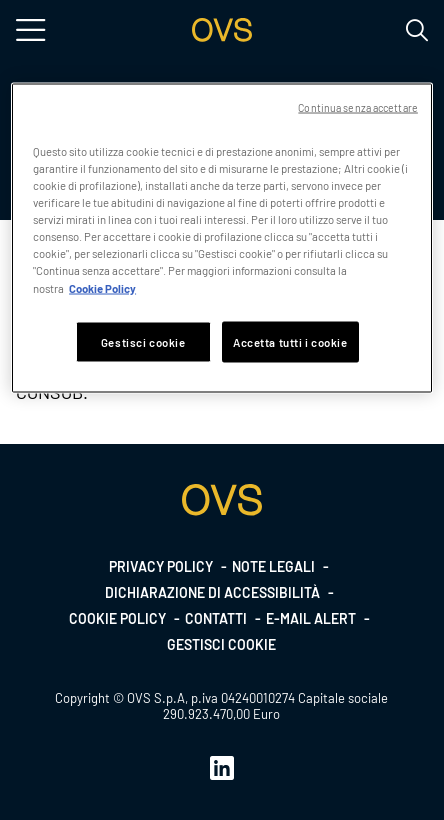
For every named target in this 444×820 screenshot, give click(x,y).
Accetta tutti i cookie (290, 341)
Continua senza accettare (358, 107)
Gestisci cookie (221, 644)
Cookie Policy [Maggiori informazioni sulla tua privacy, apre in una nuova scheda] (102, 287)
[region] (222, 238)
